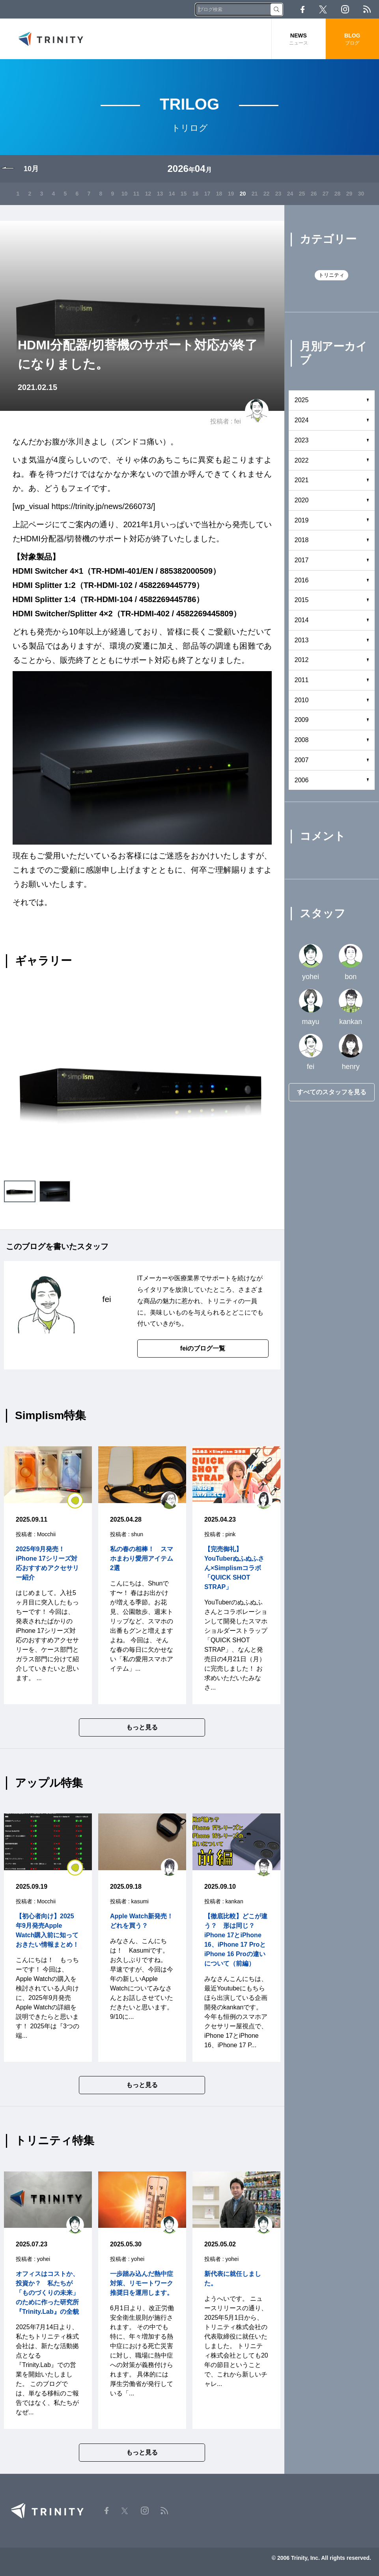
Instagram (345, 9)
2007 (302, 760)
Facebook (302, 9)
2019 (302, 520)
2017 (302, 560)
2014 (302, 620)
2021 (302, 480)
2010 (302, 700)
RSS (367, 9)
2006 (302, 780)
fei (237, 421)
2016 (302, 580)
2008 (302, 740)
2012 (302, 660)
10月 (31, 169)
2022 (302, 460)
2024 (302, 420)
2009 (302, 719)
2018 (302, 540)
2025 (302, 400)
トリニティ (331, 275)
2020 (302, 500)
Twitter (323, 9)
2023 (302, 440)
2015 (302, 600)
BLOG (352, 39)
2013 (302, 640)
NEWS (298, 39)
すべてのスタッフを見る (331, 1092)
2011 (302, 680)
